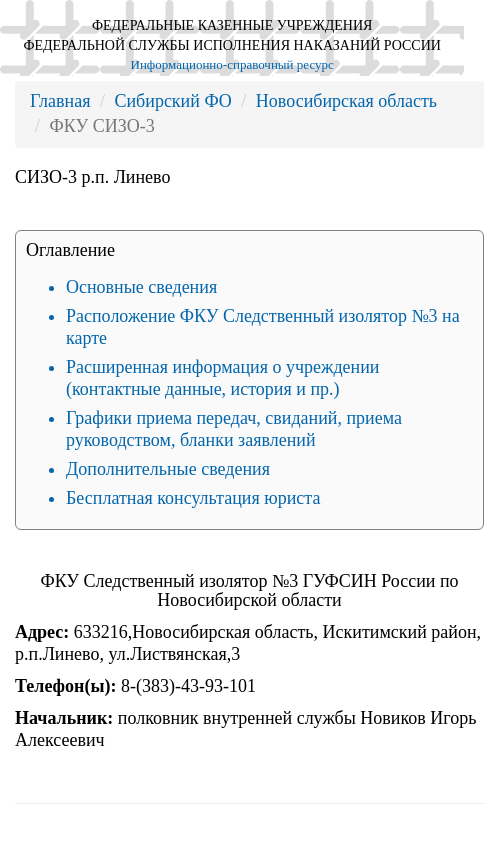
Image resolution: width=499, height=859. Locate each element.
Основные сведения (141, 287)
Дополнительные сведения (168, 469)
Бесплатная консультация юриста (193, 498)
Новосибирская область (346, 101)
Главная (60, 101)
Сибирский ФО (172, 101)
